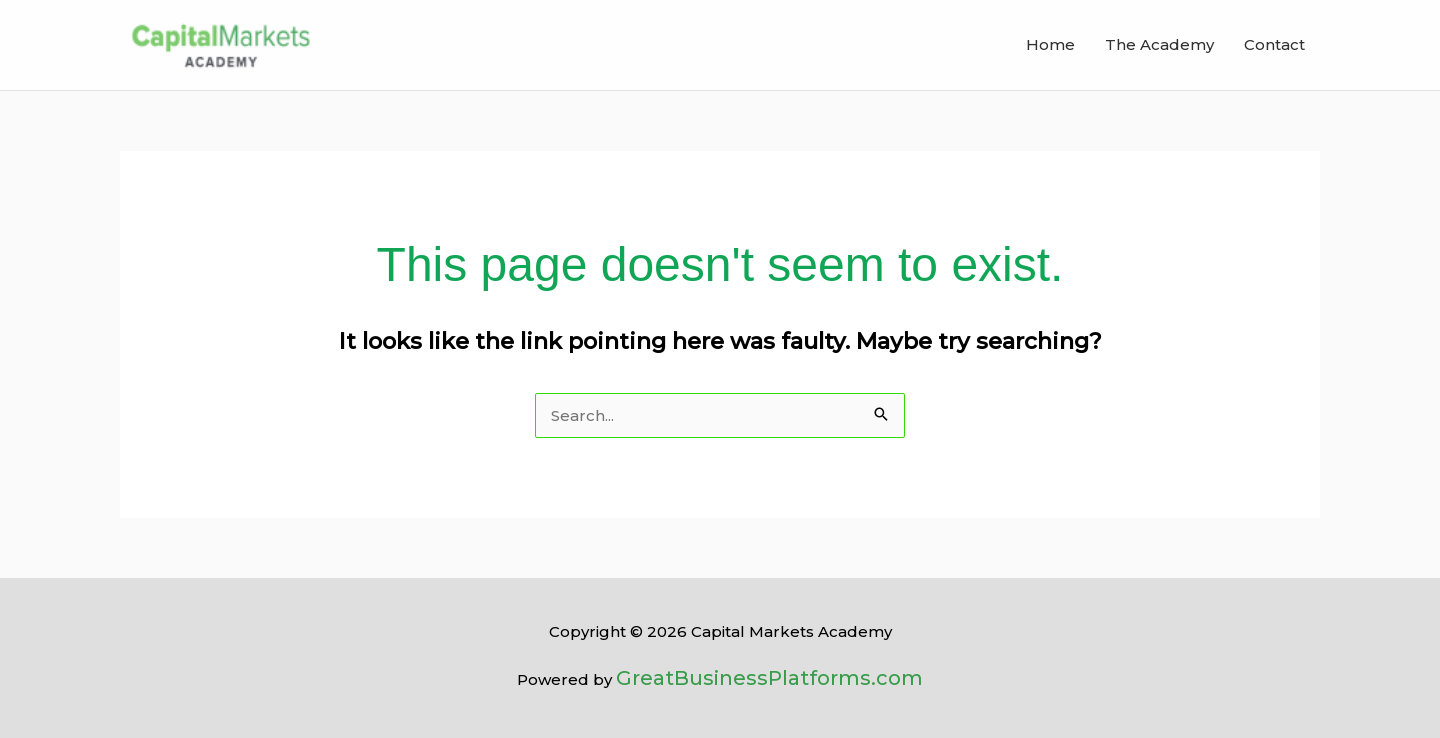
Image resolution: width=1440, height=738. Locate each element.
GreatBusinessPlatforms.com (769, 678)
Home (1050, 44)
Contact (1274, 44)
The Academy (1159, 44)
